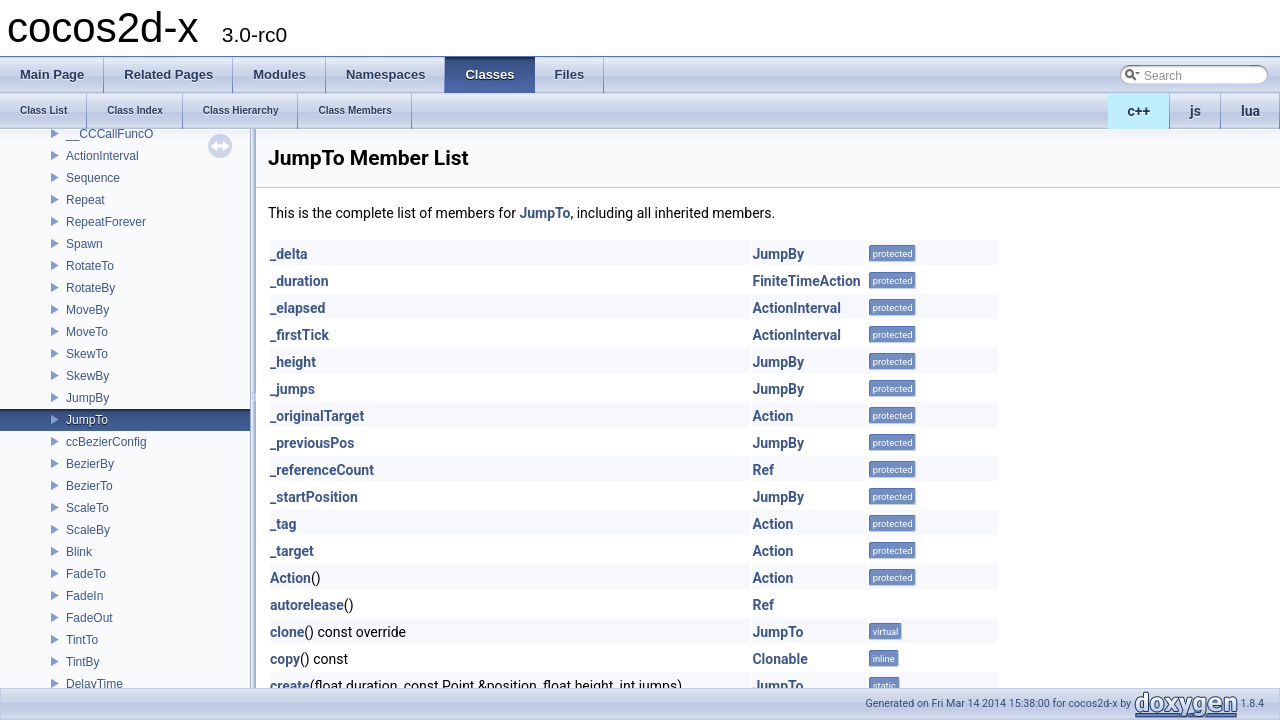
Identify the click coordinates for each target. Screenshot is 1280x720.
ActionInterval (102, 156)
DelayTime (94, 684)
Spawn (84, 244)
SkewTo (87, 354)
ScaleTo (87, 508)
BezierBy (90, 464)
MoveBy (87, 310)
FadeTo (86, 574)
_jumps (292, 389)
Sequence (93, 178)
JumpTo (87, 420)
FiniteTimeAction (806, 281)
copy (285, 659)
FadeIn (84, 596)
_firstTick (299, 335)
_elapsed (298, 308)
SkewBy (87, 376)
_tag (283, 524)
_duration (299, 281)
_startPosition (314, 497)
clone (287, 632)
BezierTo (89, 486)
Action (772, 416)
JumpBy (87, 398)
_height (293, 362)
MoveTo (87, 332)
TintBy (83, 662)
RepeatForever (106, 222)
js (1195, 111)
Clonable (779, 659)
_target (292, 551)
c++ (1139, 111)
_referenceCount (322, 470)
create (290, 686)
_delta (289, 254)
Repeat (85, 200)
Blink (79, 552)
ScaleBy (88, 530)
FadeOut (89, 618)
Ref (763, 470)
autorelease (307, 605)
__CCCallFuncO (109, 134)
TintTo (82, 640)
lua (1250, 111)
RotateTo (90, 266)
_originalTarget (317, 416)
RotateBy (90, 288)
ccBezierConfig (106, 442)
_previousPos (312, 443)
